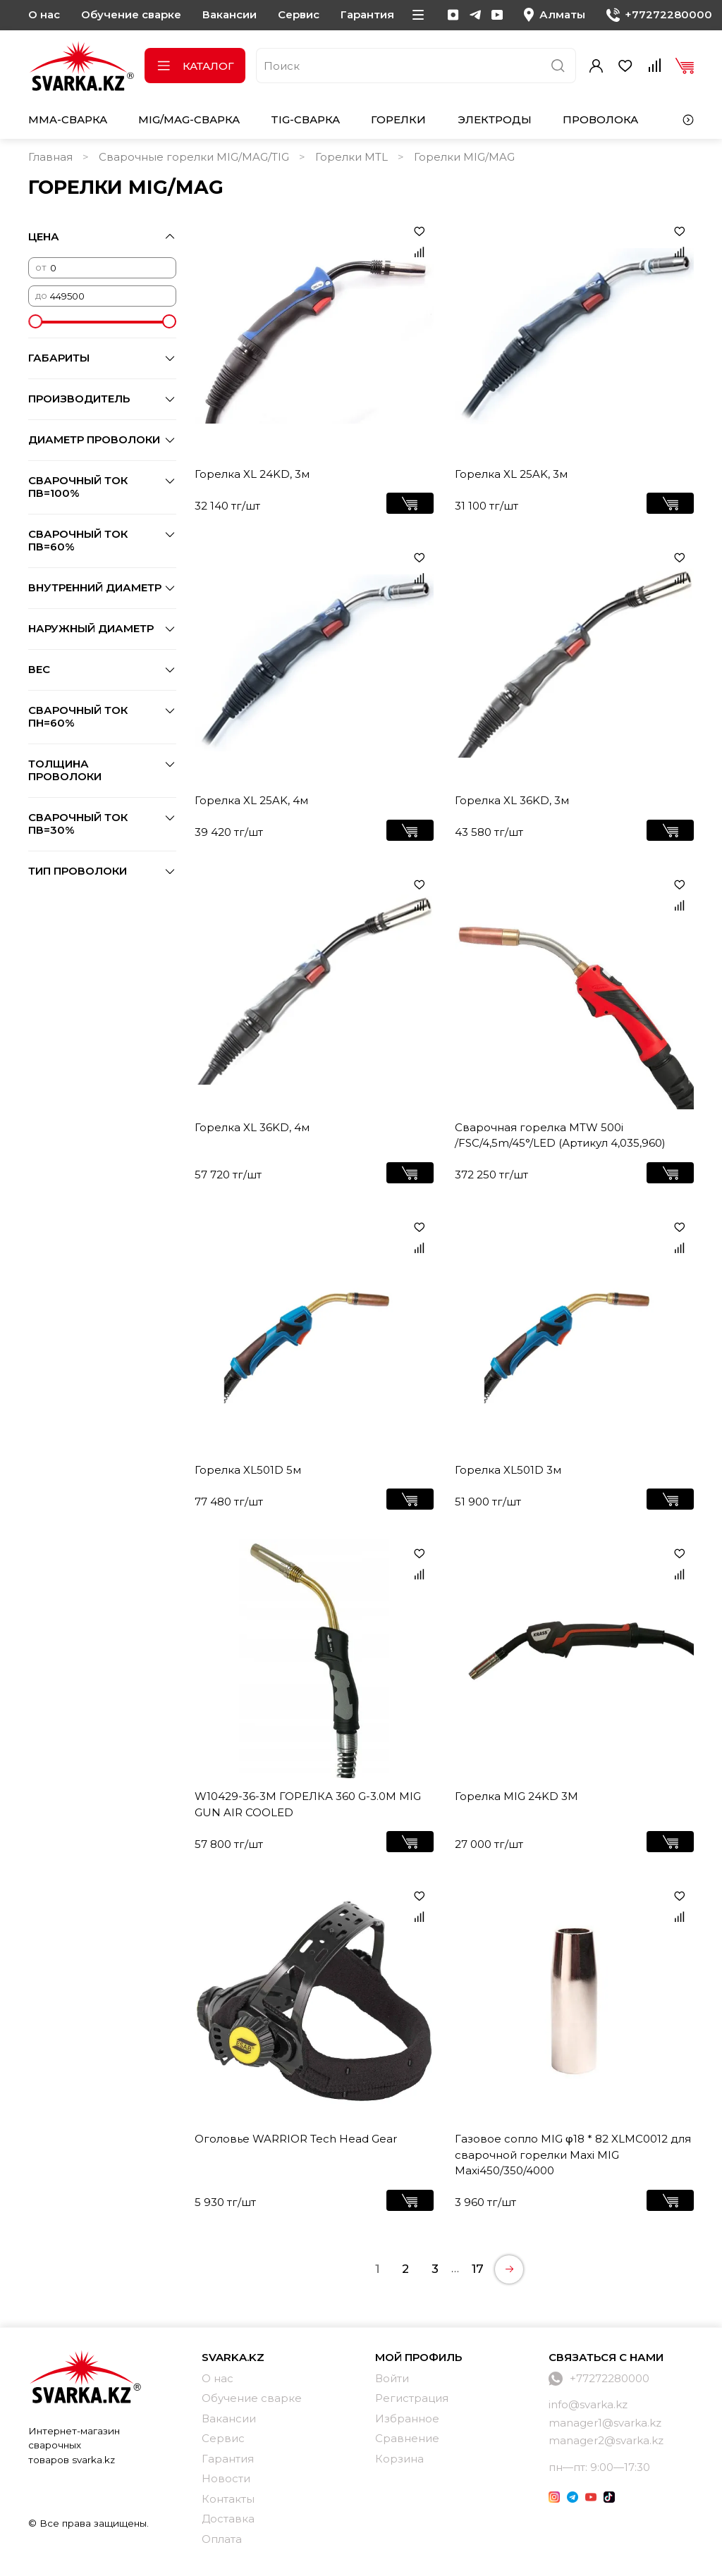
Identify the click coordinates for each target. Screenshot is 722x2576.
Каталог (195, 66)
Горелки (398, 119)
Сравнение (407, 2438)
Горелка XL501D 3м (508, 1470)
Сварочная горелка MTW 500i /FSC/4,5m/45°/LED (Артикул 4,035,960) (560, 1135)
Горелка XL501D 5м (248, 1470)
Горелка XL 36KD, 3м (512, 800)
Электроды (495, 119)
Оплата (222, 2539)
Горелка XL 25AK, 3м (511, 474)
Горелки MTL (351, 157)
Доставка (228, 2518)
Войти (392, 2378)
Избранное (407, 2418)
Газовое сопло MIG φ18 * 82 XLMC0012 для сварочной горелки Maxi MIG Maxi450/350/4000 (573, 2154)
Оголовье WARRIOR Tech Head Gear (296, 2138)
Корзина (399, 2458)
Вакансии (229, 14)
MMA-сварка (67, 119)
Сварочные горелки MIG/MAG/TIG (194, 157)
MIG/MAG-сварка (189, 119)
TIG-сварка (305, 119)
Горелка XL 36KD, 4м (252, 1127)
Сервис (298, 14)
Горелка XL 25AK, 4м (251, 800)
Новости (226, 2478)
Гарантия (367, 14)
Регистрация (411, 2398)
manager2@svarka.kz (606, 2440)
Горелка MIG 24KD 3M (516, 1796)
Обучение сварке (131, 14)
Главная (50, 157)
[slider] (35, 321)
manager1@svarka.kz (605, 2422)
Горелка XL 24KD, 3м (252, 474)
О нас (44, 14)
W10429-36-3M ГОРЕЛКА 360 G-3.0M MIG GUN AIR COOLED (308, 1804)
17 (478, 2269)
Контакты (228, 2499)
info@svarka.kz (588, 2404)
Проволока (600, 119)
